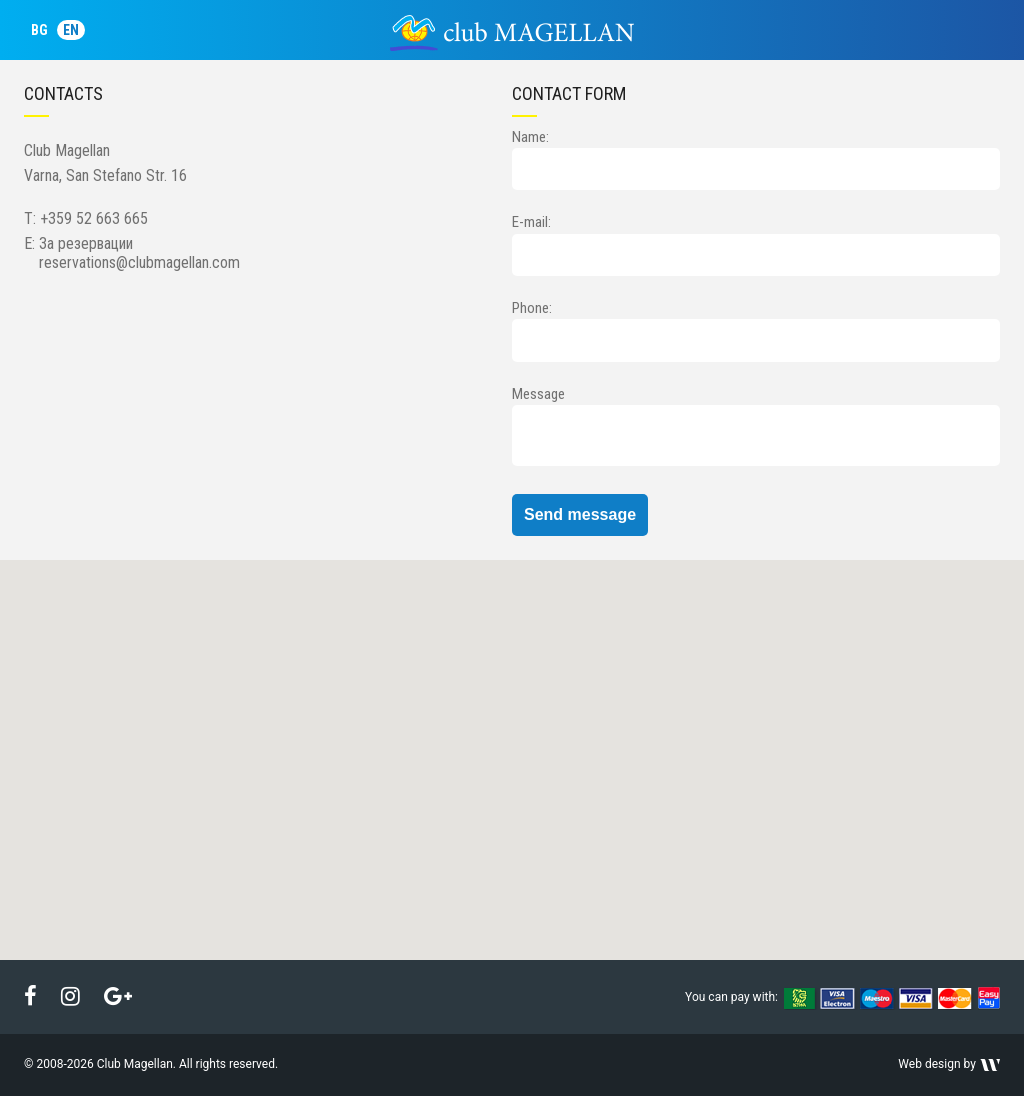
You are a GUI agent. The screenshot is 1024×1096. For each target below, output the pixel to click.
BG (39, 30)
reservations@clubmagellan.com (139, 262)
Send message (580, 514)
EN (71, 30)
